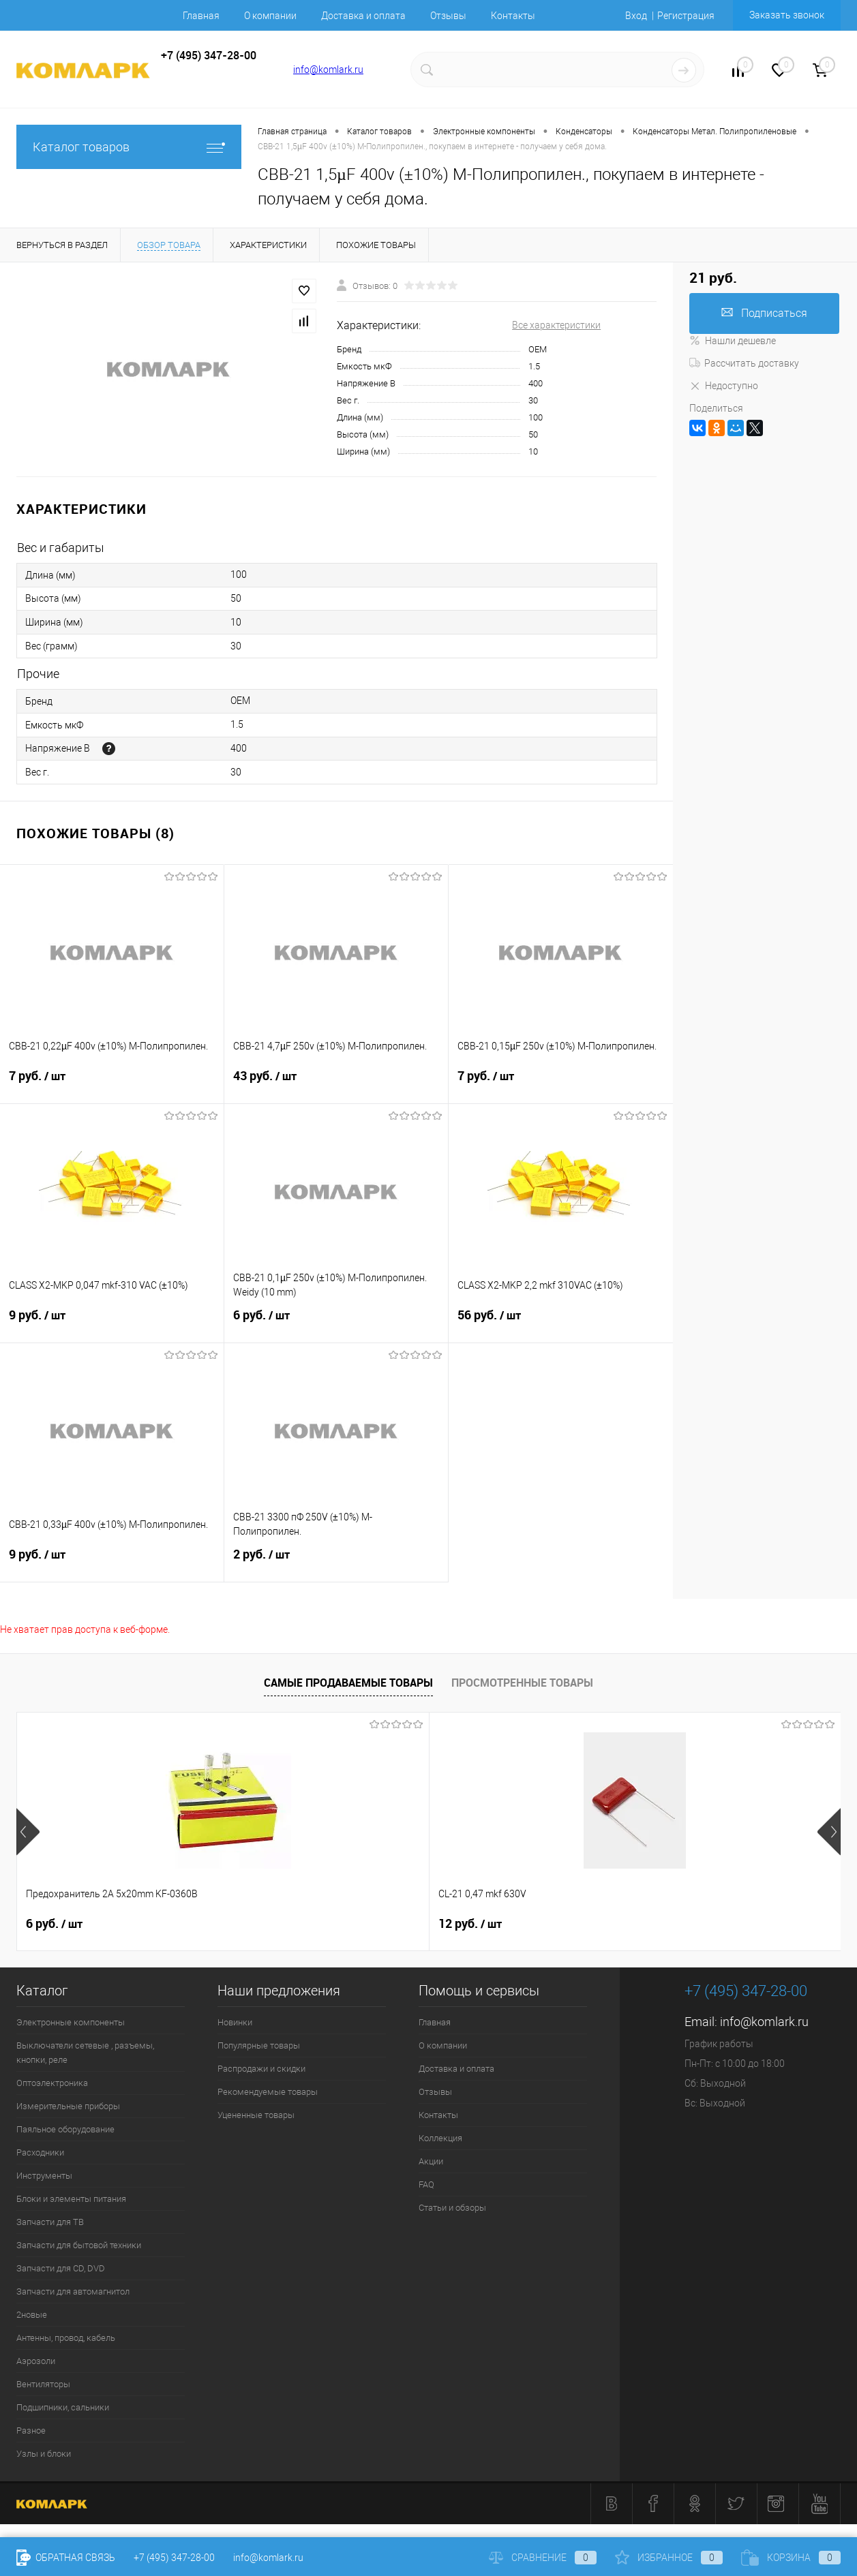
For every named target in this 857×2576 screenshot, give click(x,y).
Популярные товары (258, 2045)
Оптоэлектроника (52, 2083)
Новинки (234, 2022)
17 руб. (676, 1923)
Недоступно (723, 385)
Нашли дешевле (732, 340)
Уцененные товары (256, 2115)
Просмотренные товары (522, 1682)
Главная (201, 15)
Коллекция (440, 2138)
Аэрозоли (35, 2361)
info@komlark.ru (328, 69)
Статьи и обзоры (452, 2208)
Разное (31, 2430)
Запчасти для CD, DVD (60, 2268)
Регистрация (686, 15)
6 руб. (336, 1323)
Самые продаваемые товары (348, 1682)
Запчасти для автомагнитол (73, 2291)
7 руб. (112, 1084)
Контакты (513, 15)
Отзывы (448, 15)
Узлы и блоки (43, 2454)
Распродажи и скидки (261, 2069)
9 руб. (112, 1323)
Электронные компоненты (70, 2022)
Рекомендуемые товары (267, 2092)
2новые (31, 2315)
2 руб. (336, 1562)
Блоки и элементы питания (71, 2199)
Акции (431, 2161)
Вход (636, 15)
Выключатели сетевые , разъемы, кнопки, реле (85, 2052)
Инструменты (44, 2176)
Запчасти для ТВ (50, 2222)
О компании (270, 15)
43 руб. (336, 1084)
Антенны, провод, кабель (65, 2338)
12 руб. (263, 1923)
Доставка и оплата (363, 15)
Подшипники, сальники (62, 2407)
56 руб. (560, 1323)
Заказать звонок (786, 15)
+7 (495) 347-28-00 (174, 2557)
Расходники (40, 2152)
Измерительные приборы (68, 2106)
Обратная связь (65, 2557)
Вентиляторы (43, 2384)
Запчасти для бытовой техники (78, 2245)
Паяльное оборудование (65, 2129)
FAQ (426, 2184)
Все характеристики (556, 325)
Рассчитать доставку (744, 363)
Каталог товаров (129, 147)
